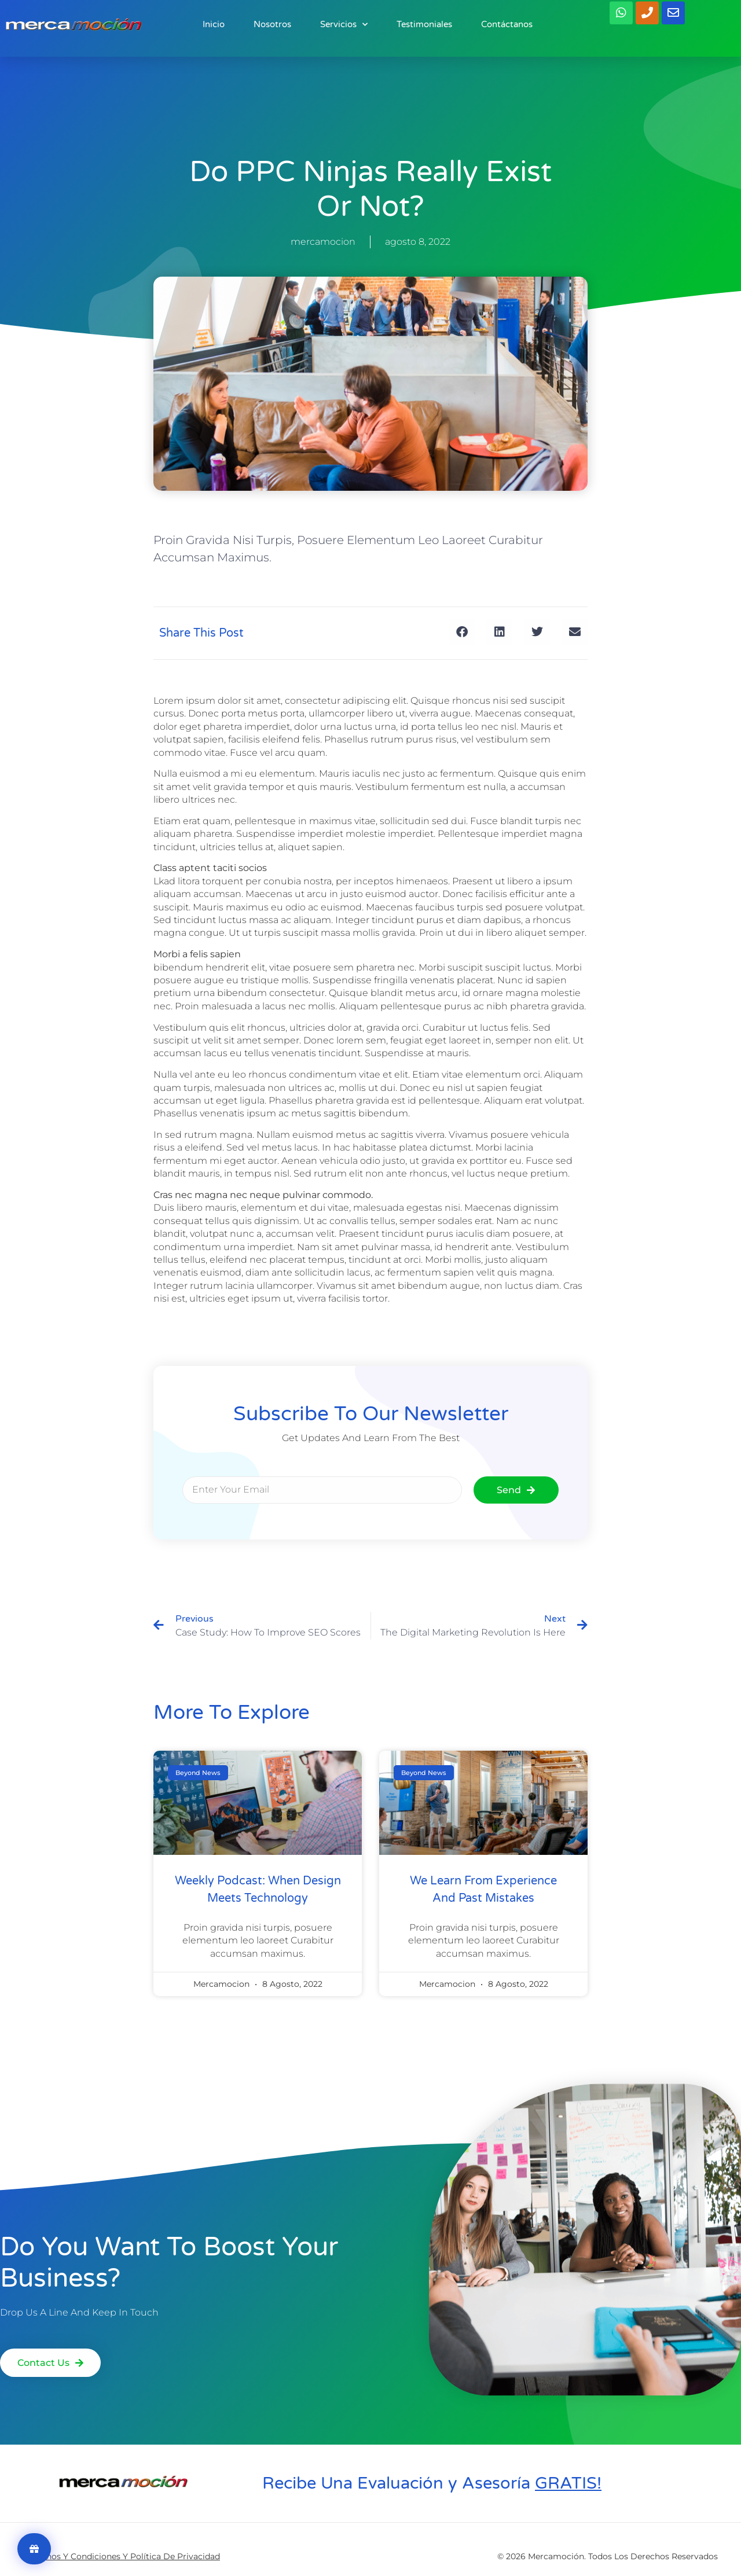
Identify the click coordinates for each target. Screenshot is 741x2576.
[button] (462, 632)
